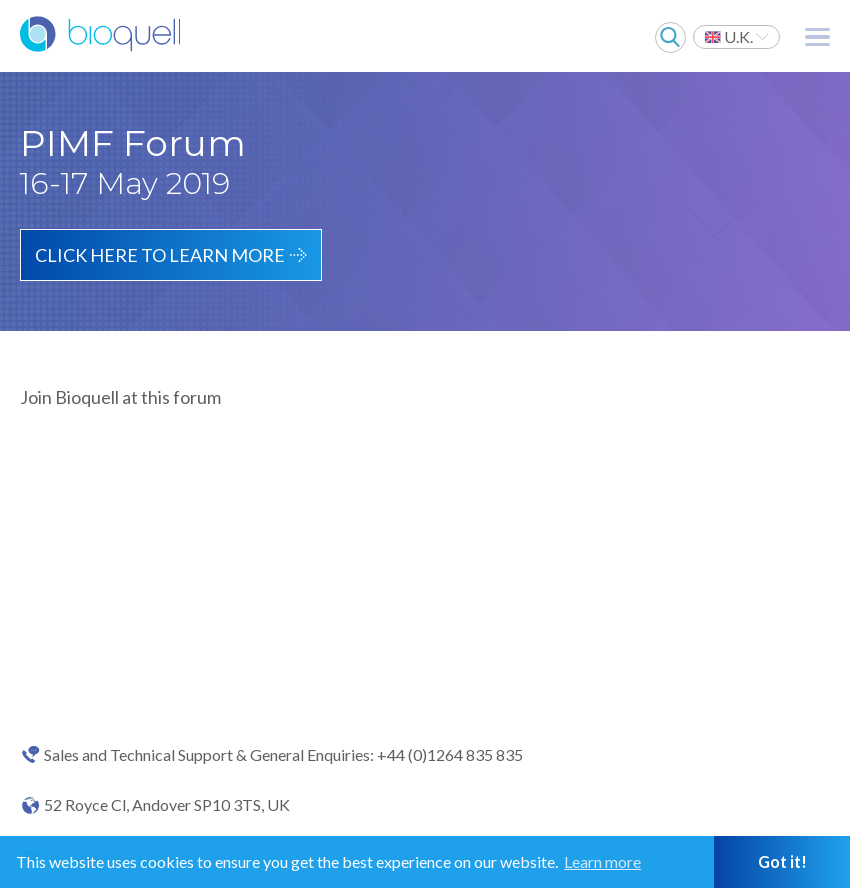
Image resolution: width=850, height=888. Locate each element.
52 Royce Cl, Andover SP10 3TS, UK (167, 805)
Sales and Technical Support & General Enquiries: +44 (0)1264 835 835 (283, 755)
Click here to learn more (160, 255)
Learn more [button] (602, 861)
